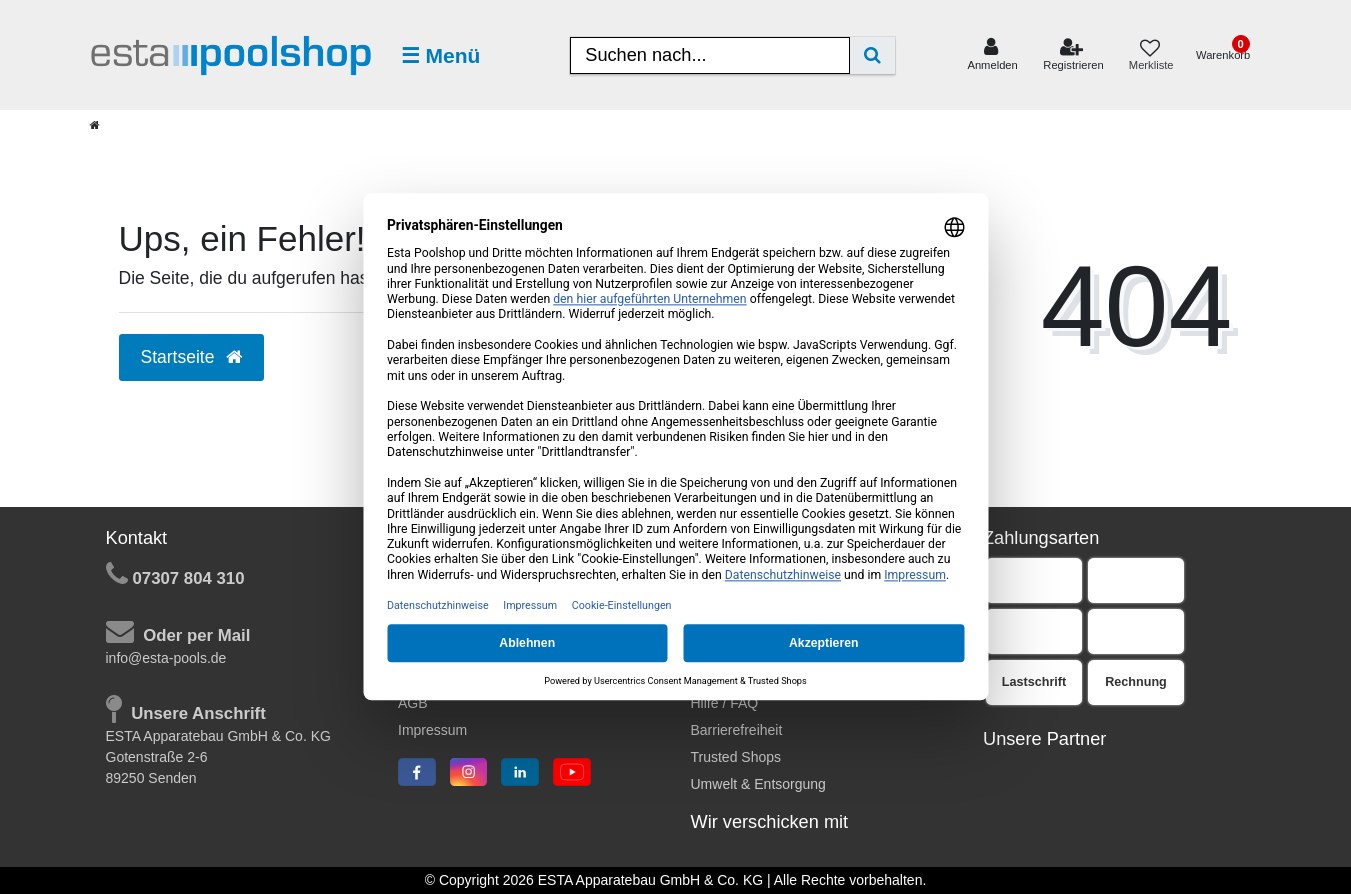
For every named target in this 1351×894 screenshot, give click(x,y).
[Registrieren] (1073, 55)
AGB (413, 703)
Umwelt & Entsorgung (758, 784)
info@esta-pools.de (166, 658)
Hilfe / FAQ (725, 703)
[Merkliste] (1150, 55)
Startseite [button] (192, 357)
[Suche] (872, 55)
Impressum (432, 730)
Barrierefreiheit (737, 730)
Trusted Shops (736, 757)
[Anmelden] (992, 55)
